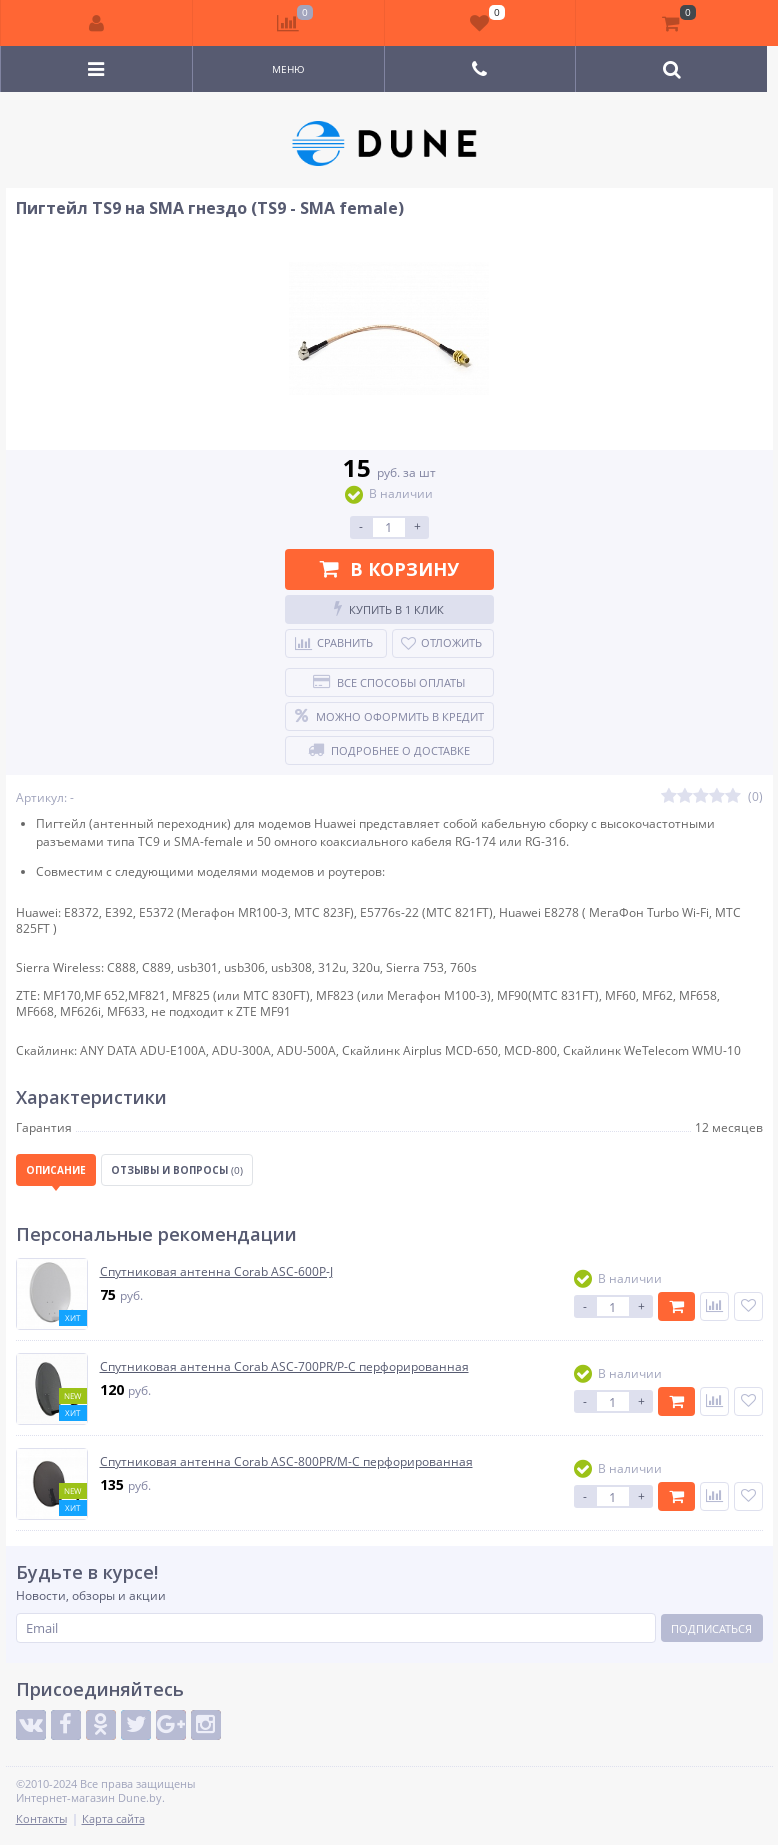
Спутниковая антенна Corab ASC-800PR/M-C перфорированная (286, 1462)
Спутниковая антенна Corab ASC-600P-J (216, 1272)
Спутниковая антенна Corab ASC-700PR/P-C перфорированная (284, 1367)
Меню (288, 69)
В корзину (389, 569)
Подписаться (711, 1628)
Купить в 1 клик (389, 609)
